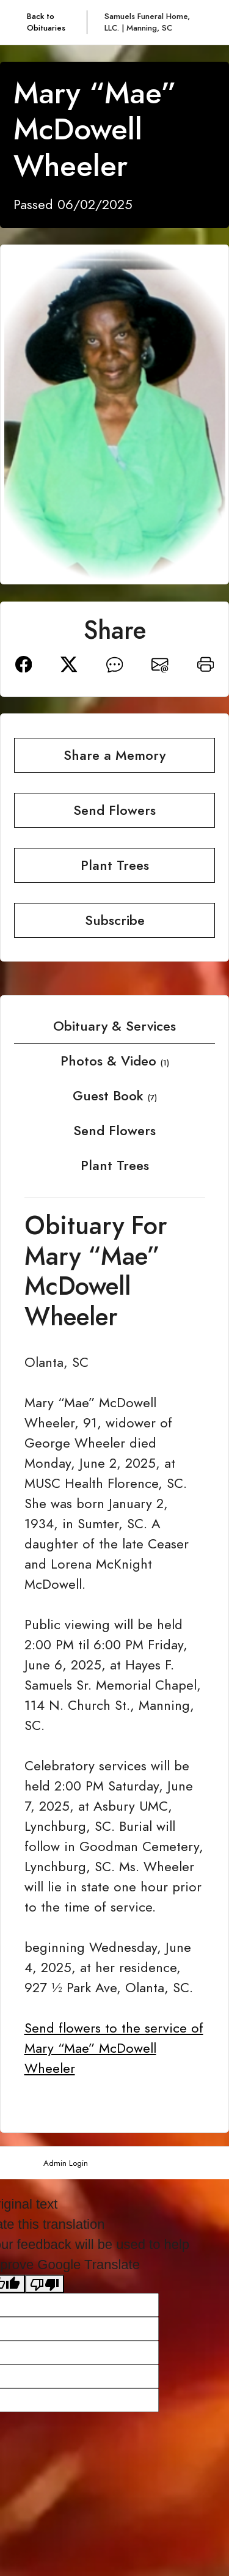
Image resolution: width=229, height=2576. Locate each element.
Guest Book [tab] (115, 1095)
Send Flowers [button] (114, 810)
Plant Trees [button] (115, 865)
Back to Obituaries (46, 22)
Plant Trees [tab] (115, 1165)
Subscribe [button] (115, 920)
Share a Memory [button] (114, 755)
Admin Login (65, 2163)
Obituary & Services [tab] (114, 1026)
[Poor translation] (44, 2284)
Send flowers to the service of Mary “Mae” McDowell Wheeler (113, 2048)
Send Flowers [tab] (114, 1130)
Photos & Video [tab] (114, 1060)
